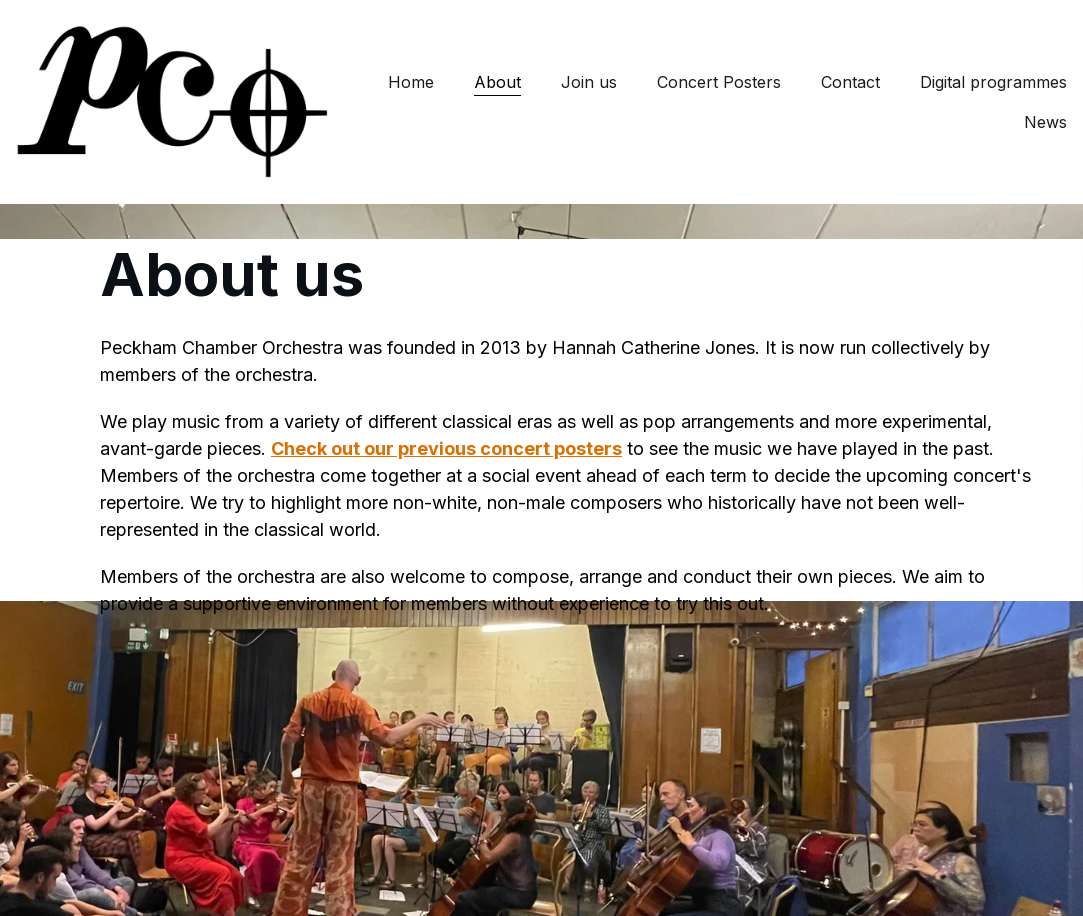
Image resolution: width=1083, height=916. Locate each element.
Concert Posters (719, 82)
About (497, 82)
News (1045, 122)
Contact (850, 82)
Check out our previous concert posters (446, 448)
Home (411, 82)
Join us (589, 82)
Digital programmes (993, 82)
